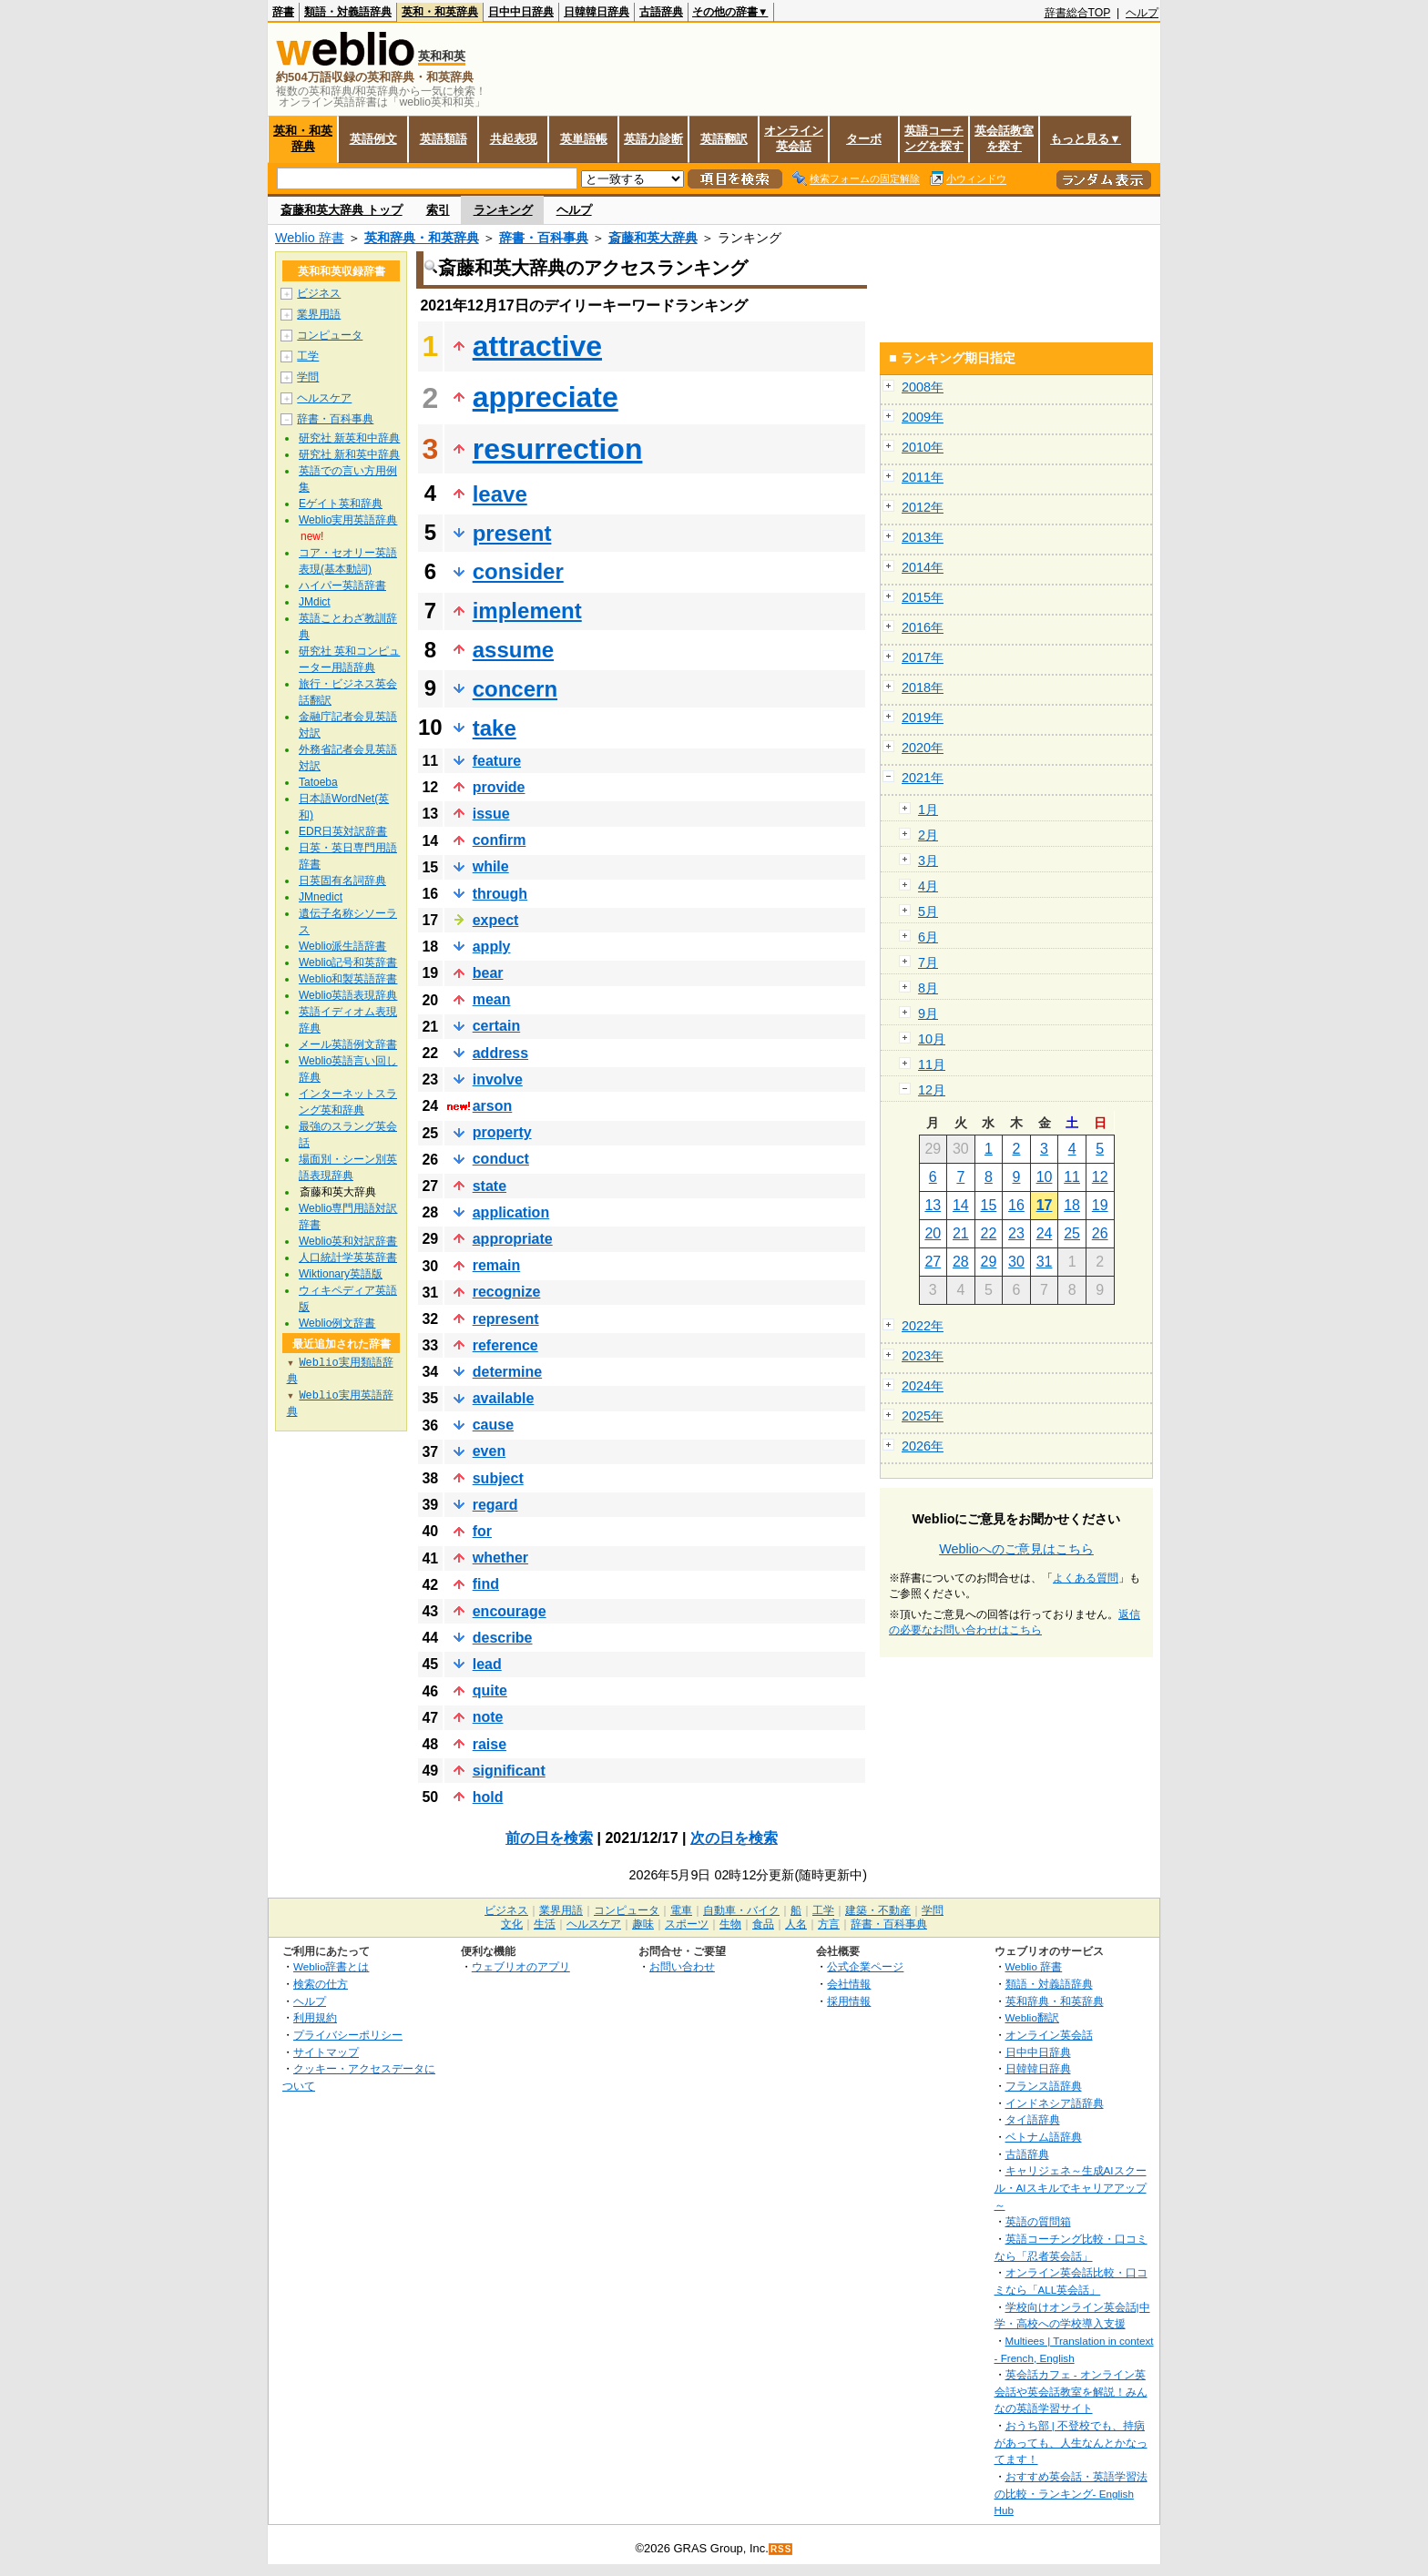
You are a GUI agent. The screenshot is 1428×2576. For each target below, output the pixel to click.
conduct (501, 1158)
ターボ (864, 139)
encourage (509, 1611)
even (489, 1451)
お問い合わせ (682, 1966)
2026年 (923, 1446)
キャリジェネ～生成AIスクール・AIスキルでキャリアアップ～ (1070, 2187)
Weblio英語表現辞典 (348, 995)
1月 (928, 809)
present (512, 533)
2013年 (923, 537)
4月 (928, 886)
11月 (931, 1064)
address (500, 1053)
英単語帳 (583, 139)
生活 (545, 1924)
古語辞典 (661, 11)
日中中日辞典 (521, 11)
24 (1044, 1233)
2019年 (923, 717)
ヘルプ (1142, 12)
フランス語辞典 (1043, 2086)
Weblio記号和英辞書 (348, 962)
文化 (512, 1924)
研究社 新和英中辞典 (349, 454)
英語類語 (443, 139)
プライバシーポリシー (348, 2035)
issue (491, 813)
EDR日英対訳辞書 (343, 831)
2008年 (923, 387)
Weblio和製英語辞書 (348, 978)
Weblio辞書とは (331, 1966)
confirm (499, 840)
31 (1044, 1261)
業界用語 (319, 314)
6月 (928, 937)
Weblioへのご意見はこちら (1016, 1549)
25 (1072, 1233)
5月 (928, 911)
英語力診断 (653, 139)
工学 (308, 356)
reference (505, 1345)
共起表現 (513, 139)
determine (507, 1372)
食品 (763, 1924)
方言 (829, 1924)
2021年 (923, 777)
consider (518, 571)
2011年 (923, 477)
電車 (681, 1910)
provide (499, 787)
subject (498, 1478)
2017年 (923, 657)
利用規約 (315, 2017)
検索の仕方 (320, 1984)
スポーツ (687, 1924)
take (494, 728)
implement (527, 610)
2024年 (923, 1386)
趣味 (643, 1924)
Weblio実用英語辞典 (348, 520)
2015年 (923, 597)
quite (490, 1690)
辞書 (283, 11)
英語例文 (373, 139)
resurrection (558, 449)
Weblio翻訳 (1032, 2017)
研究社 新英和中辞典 (349, 438)
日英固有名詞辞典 (342, 880)
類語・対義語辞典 (348, 11)
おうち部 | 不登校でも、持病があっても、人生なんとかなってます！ (1071, 2442)
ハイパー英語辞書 (342, 585)
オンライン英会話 (793, 138)
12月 (931, 1090)
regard (495, 1504)
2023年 (923, 1356)
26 (1100, 1233)
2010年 (923, 447)
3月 (928, 860)
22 (989, 1233)
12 (1100, 1177)
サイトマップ (326, 2052)
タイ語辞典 (1032, 2119)
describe (503, 1637)
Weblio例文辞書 (337, 1323)
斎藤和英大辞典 (653, 237)
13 (932, 1205)
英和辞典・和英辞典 (421, 237)
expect (496, 920)
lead (487, 1664)
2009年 (923, 417)
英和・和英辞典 (440, 11)
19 (1100, 1205)
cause (493, 1424)
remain (496, 1265)
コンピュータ (329, 335)
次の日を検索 (734, 1838)
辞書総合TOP (1078, 12)
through (500, 893)
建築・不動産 (878, 1910)
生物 (730, 1924)
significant (509, 1770)
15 (989, 1205)
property (502, 1132)
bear (488, 973)
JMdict (315, 602)
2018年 (923, 687)
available (504, 1398)
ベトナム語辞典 (1043, 2137)
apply (492, 946)
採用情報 (849, 2001)
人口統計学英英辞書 (348, 1257)
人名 (796, 1924)
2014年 (923, 567)
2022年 (923, 1326)
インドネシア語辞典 (1054, 2103)
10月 (931, 1039)
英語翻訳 (724, 139)
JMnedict (320, 897)
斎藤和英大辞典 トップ (341, 210)
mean (492, 999)
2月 (928, 835)
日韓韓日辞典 (596, 11)
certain (496, 1025)
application (511, 1212)
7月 (928, 962)
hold (488, 1797)
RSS (781, 2549)
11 (1072, 1177)
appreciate (545, 397)
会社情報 (849, 1984)
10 (1044, 1177)
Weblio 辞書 (309, 237)
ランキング (503, 210)
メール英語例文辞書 (348, 1044)
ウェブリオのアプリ (521, 1966)
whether (500, 1557)
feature (497, 761)
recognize (507, 1291)
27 (932, 1261)
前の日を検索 (549, 1838)
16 (1016, 1205)
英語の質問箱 (1038, 2221)
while (491, 866)
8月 (928, 988)
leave (500, 494)
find (486, 1584)
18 (1072, 1205)
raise (489, 1744)
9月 (928, 1013)
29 (989, 1261)
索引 (438, 210)
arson (493, 1106)
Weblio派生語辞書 (342, 946)
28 (961, 1261)
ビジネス (319, 293)
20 (932, 1233)
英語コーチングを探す (934, 138)
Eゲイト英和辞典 (340, 503)
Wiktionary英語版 (340, 1274)
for (482, 1531)
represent (506, 1319)
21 (961, 1233)
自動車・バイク (741, 1910)
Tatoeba (318, 782)
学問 (308, 377)
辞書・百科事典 (543, 237)
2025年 (923, 1416)
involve (498, 1079)
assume (513, 649)
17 (1044, 1205)
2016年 (923, 627)
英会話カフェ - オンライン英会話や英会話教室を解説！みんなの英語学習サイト (1071, 2391)
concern (515, 689)
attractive (537, 346)
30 (1016, 1261)
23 (1016, 1233)
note (488, 1717)
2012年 (923, 507)
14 (961, 1205)
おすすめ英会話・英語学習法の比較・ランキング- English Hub (1071, 2493)
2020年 (923, 747)
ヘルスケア (324, 398)
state (489, 1186)
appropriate (513, 1239)
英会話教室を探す (1004, 138)
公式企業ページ (865, 1966)
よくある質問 (1085, 1578)
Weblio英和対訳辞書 (348, 1241)
